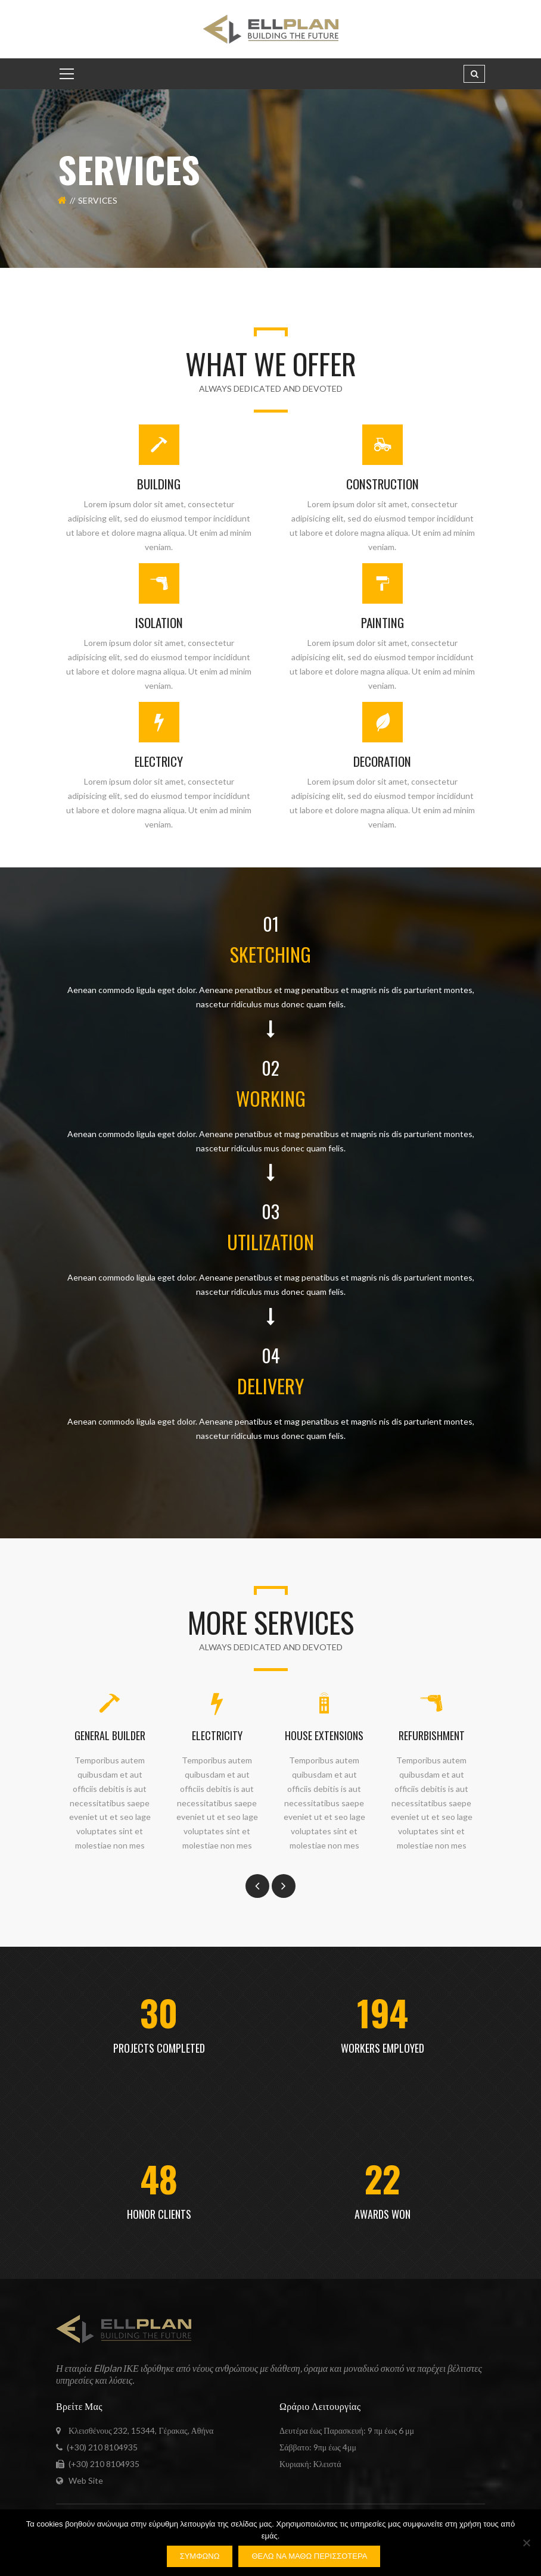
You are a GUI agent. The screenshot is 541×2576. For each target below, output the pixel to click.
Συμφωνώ (200, 2556)
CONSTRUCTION (382, 483)
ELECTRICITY (217, 1735)
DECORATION (382, 761)
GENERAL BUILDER (109, 1735)
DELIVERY (270, 1386)
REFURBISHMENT (432, 1735)
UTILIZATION (270, 1242)
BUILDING (159, 483)
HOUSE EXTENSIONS (324, 1735)
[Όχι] (526, 2543)
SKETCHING (270, 954)
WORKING (271, 1098)
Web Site (86, 2480)
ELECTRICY (159, 761)
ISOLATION (159, 622)
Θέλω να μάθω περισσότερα (309, 2556)
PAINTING (382, 622)
